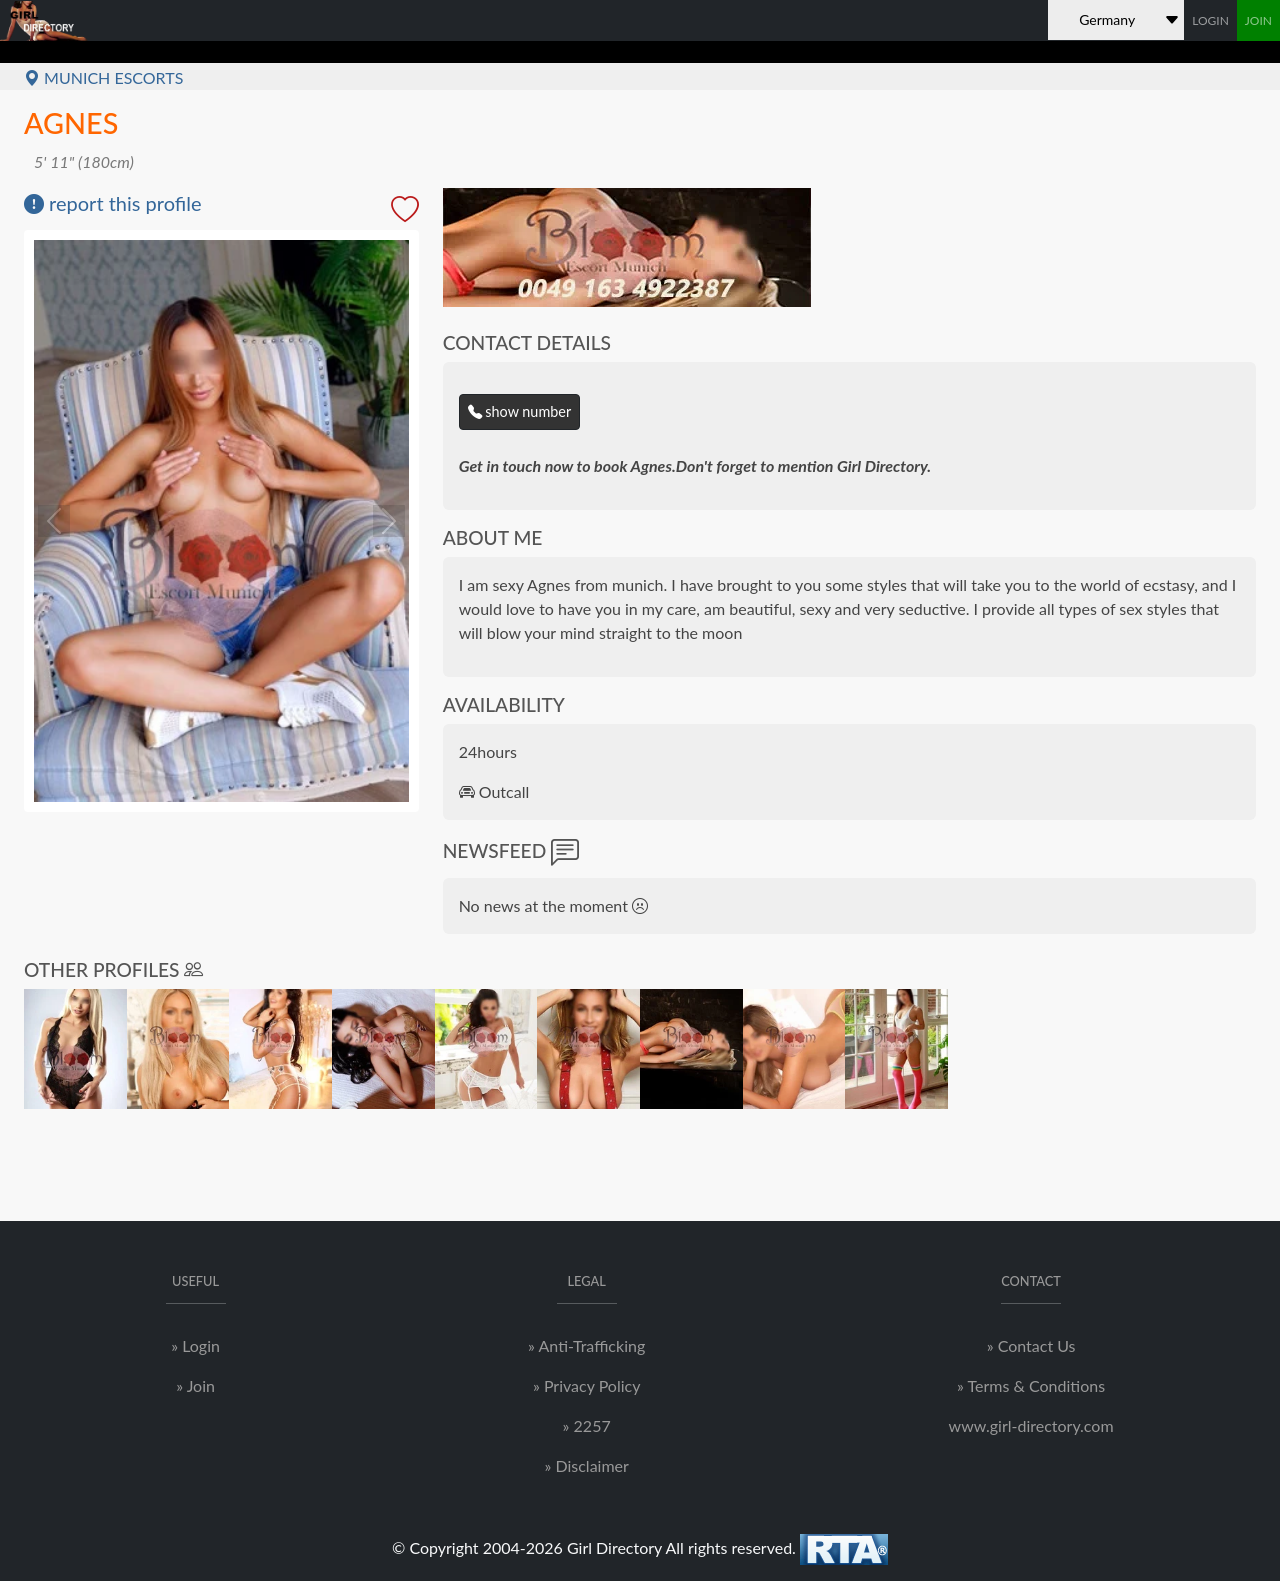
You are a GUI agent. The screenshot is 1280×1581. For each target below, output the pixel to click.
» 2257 (587, 1425)
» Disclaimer (586, 1465)
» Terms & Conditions (1031, 1385)
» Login (195, 1345)
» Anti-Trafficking (586, 1345)
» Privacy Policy (586, 1385)
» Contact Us (1031, 1345)
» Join (195, 1385)
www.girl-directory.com (1031, 1425)
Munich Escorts (103, 77)
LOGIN (1210, 20)
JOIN (1258, 20)
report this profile (113, 203)
